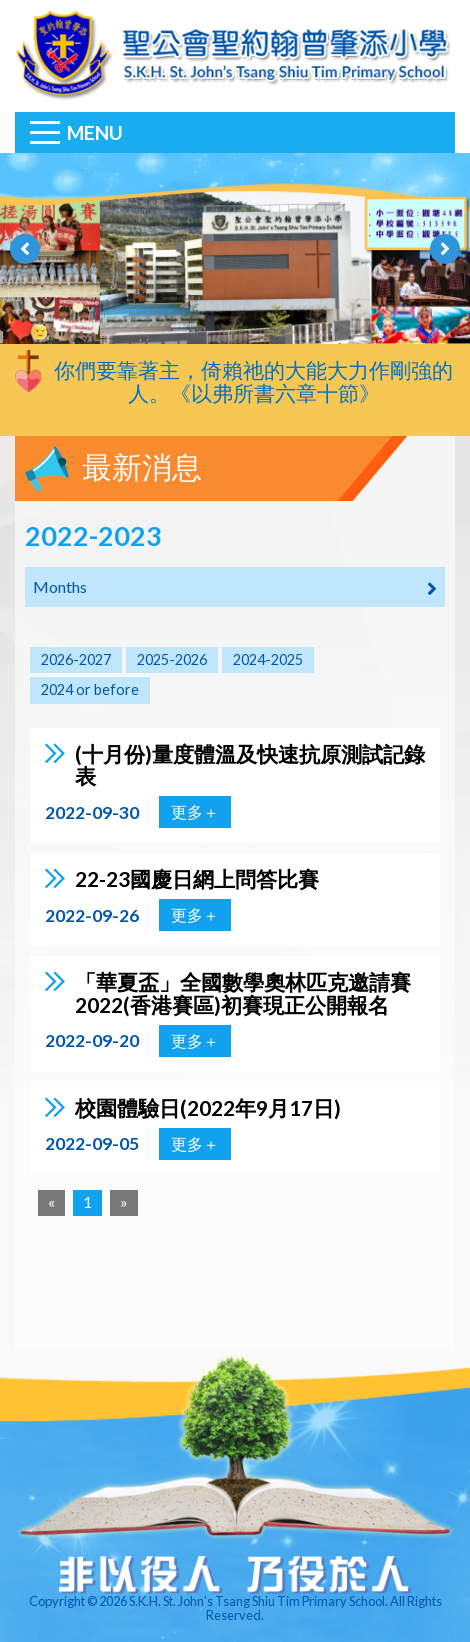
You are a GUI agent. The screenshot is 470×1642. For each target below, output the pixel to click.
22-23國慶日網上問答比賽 (197, 878)
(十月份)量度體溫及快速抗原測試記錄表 (250, 765)
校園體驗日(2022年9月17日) (208, 1107)
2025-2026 (172, 659)
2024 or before (90, 689)
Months (235, 588)
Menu (95, 132)
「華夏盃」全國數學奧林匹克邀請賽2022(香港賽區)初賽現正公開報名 (243, 993)
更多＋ (195, 811)
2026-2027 (76, 659)
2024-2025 (268, 659)
